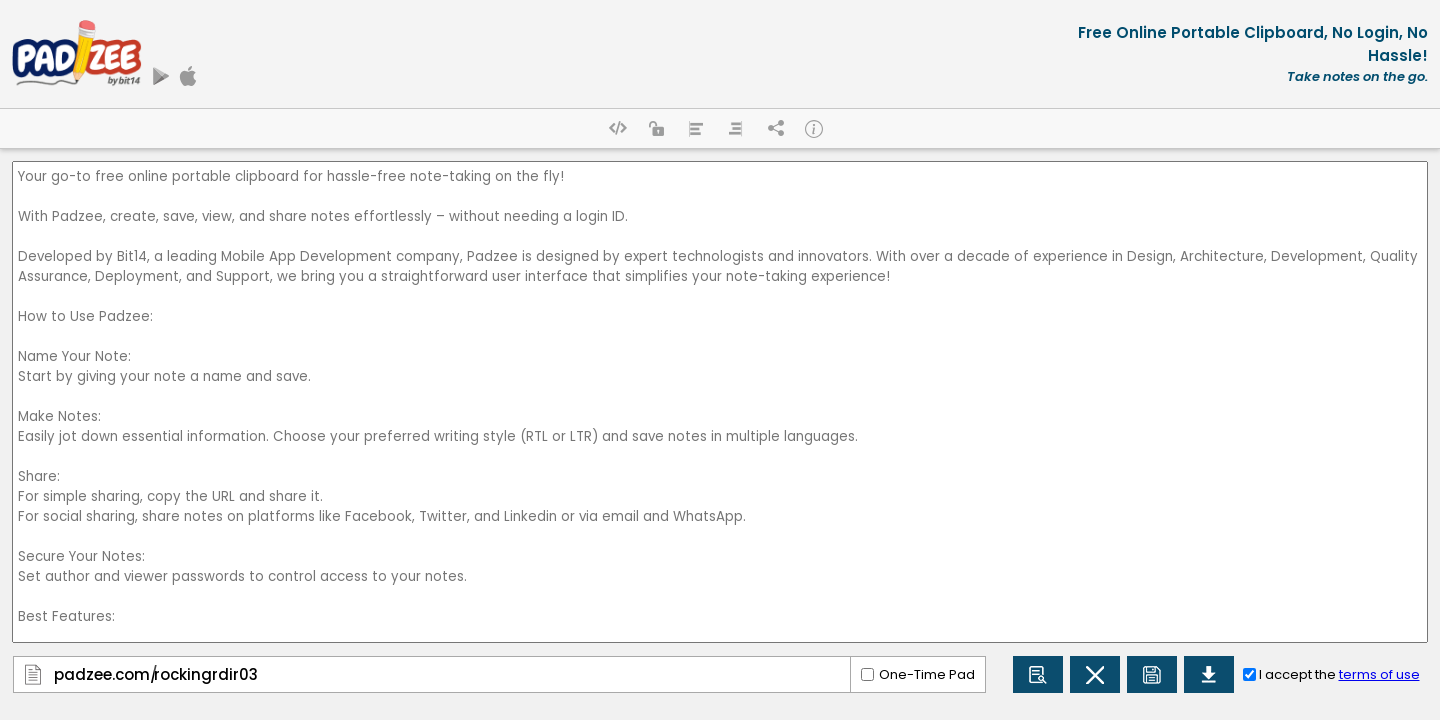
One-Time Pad (927, 674)
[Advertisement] (618, 54)
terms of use (1379, 674)
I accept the (1339, 674)
